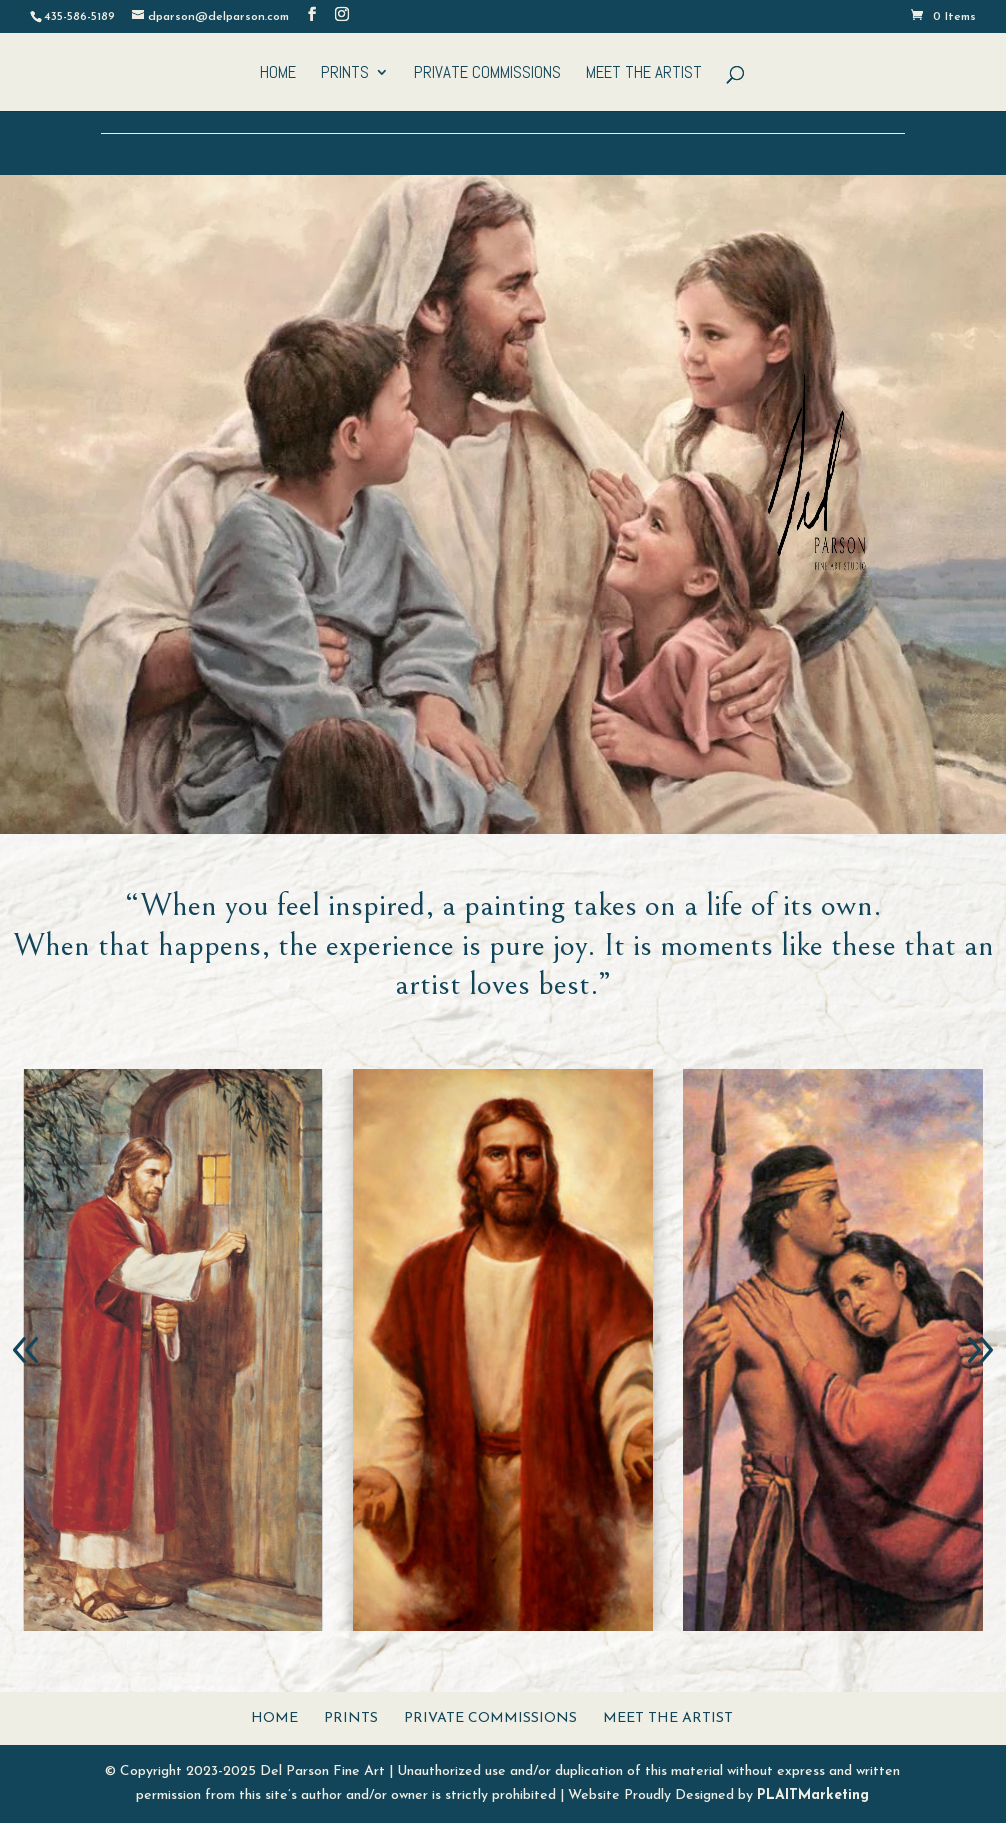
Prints (345, 74)
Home (278, 74)
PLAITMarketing (813, 1795)
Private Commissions (487, 74)
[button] (26, 1349)
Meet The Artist (644, 74)
